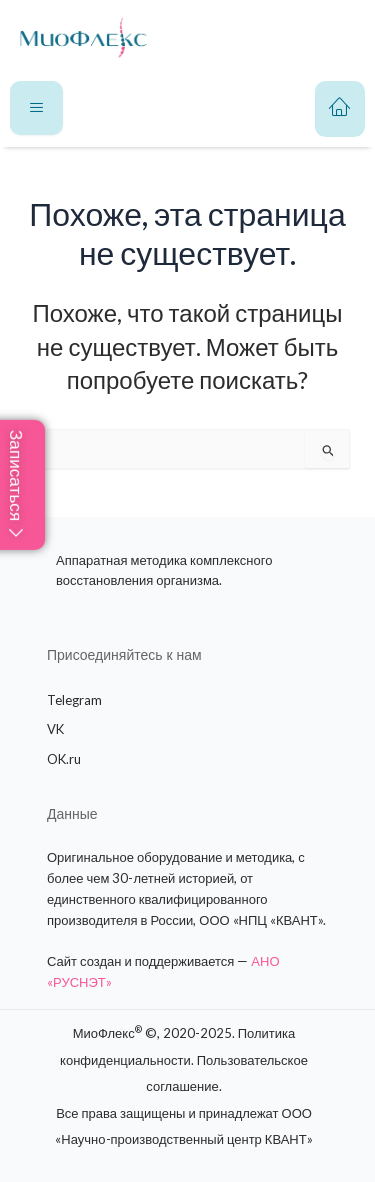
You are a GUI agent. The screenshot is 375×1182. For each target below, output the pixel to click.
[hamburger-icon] (36, 108)
